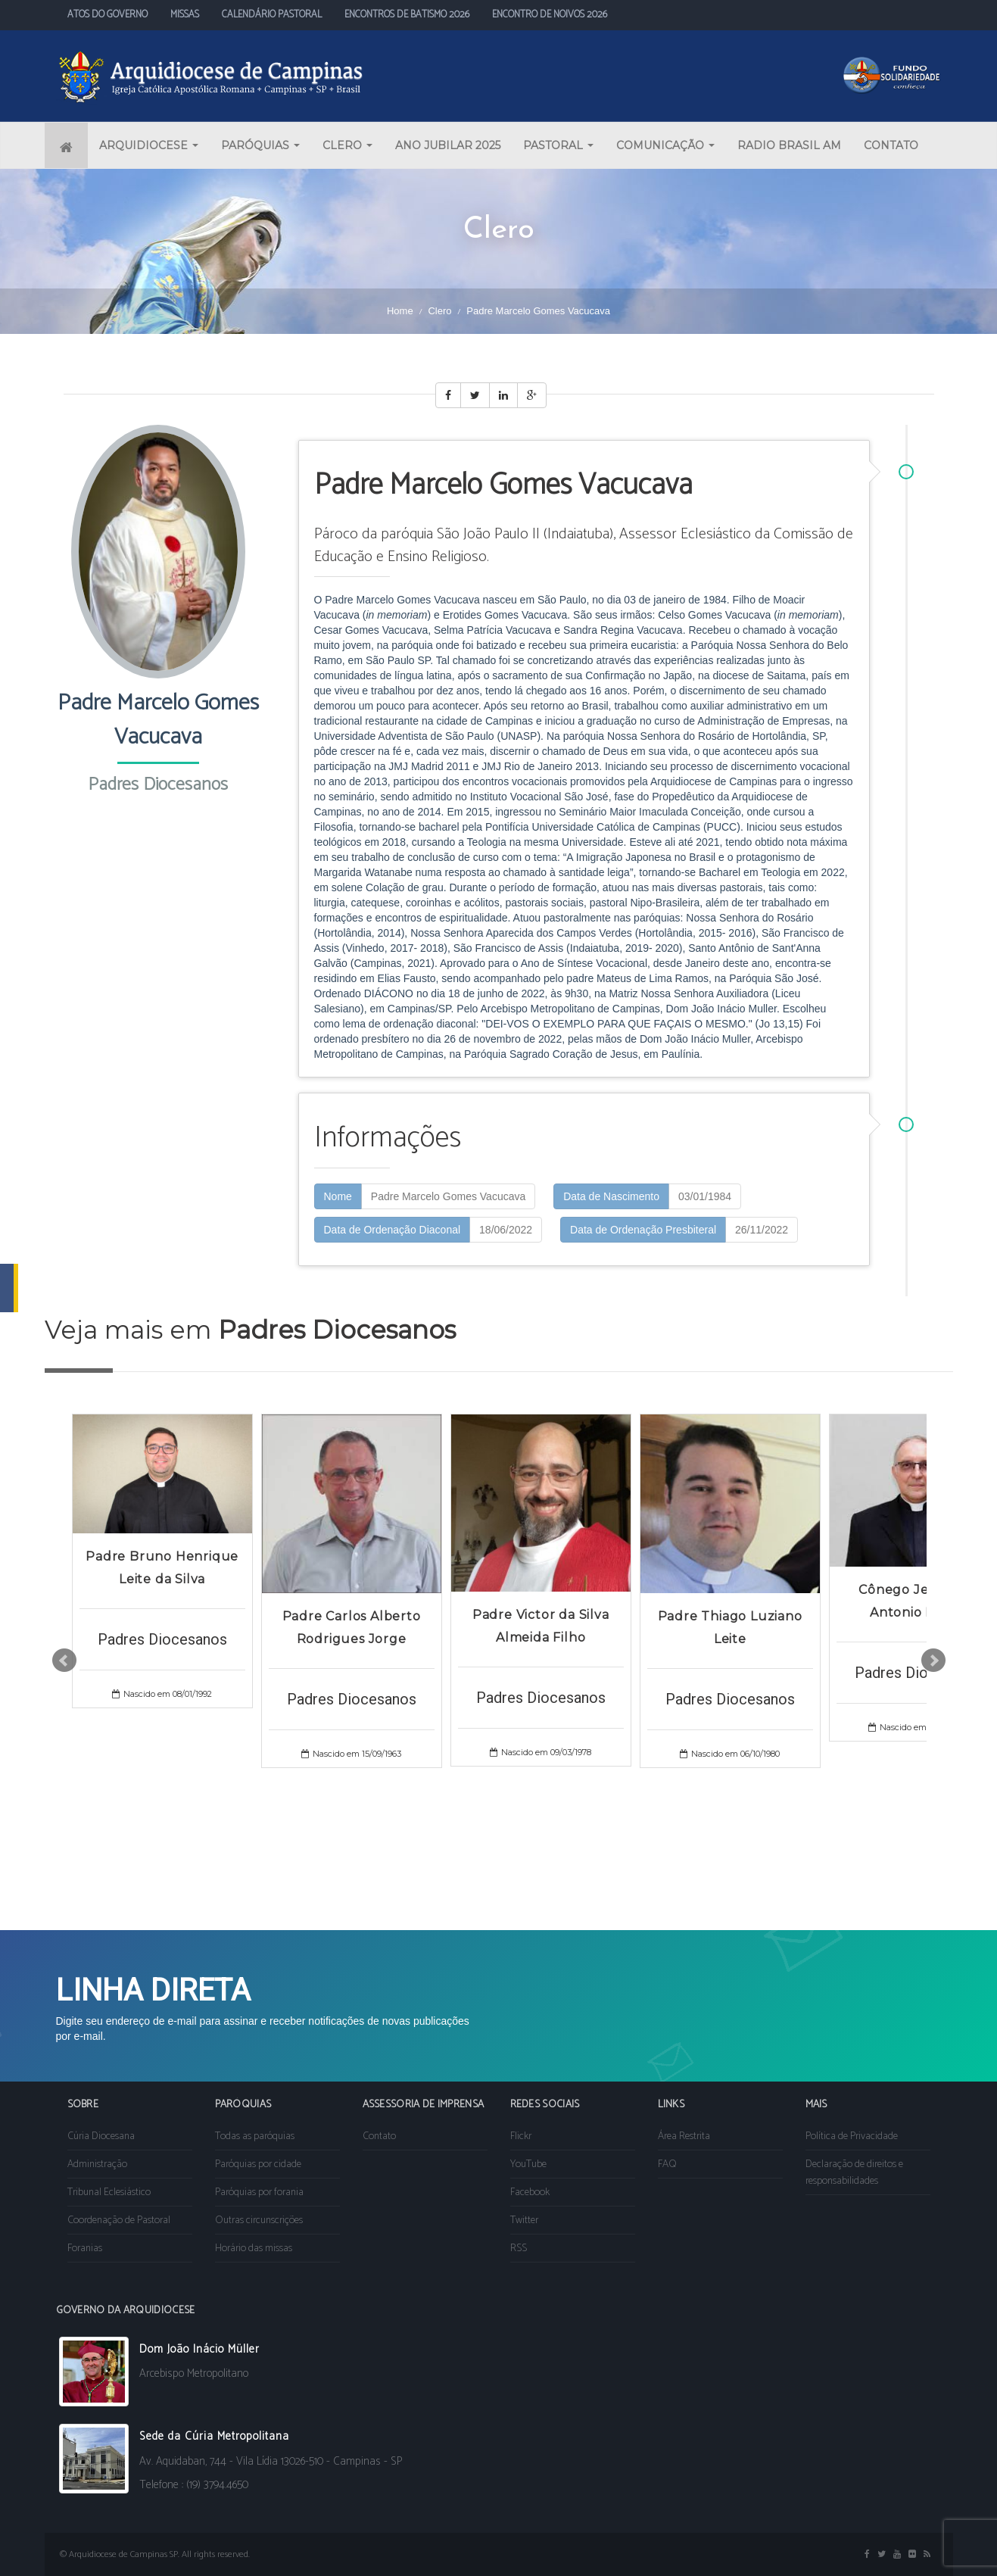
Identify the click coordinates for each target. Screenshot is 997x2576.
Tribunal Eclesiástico (109, 2192)
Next (933, 1660)
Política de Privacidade (851, 2136)
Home (400, 311)
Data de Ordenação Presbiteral (643, 1230)
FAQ (667, 2164)
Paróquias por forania (259, 2192)
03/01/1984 (704, 1196)
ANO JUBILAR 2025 (447, 145)
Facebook (530, 2192)
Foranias (84, 2248)
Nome (338, 1196)
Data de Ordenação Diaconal (392, 1230)
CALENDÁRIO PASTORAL (272, 15)
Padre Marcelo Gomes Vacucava (448, 1196)
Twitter (524, 2220)
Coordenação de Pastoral (118, 2220)
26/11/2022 (761, 1230)
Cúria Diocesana (101, 2136)
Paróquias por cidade (258, 2164)
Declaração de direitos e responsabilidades (854, 2173)
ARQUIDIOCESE (148, 145)
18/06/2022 (505, 1230)
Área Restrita (684, 2136)
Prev (64, 1660)
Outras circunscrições (259, 2220)
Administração (97, 2164)
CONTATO (891, 145)
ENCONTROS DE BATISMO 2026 (406, 15)
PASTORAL (558, 145)
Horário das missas (253, 2248)
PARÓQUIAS (260, 145)
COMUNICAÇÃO (665, 145)
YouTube (528, 2164)
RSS (518, 2248)
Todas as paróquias (254, 2136)
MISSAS (184, 15)
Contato (379, 2136)
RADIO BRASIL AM (789, 145)
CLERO (347, 145)
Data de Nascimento (611, 1196)
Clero (439, 311)
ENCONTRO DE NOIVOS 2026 (549, 15)
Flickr (520, 2136)
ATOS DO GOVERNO (107, 15)
